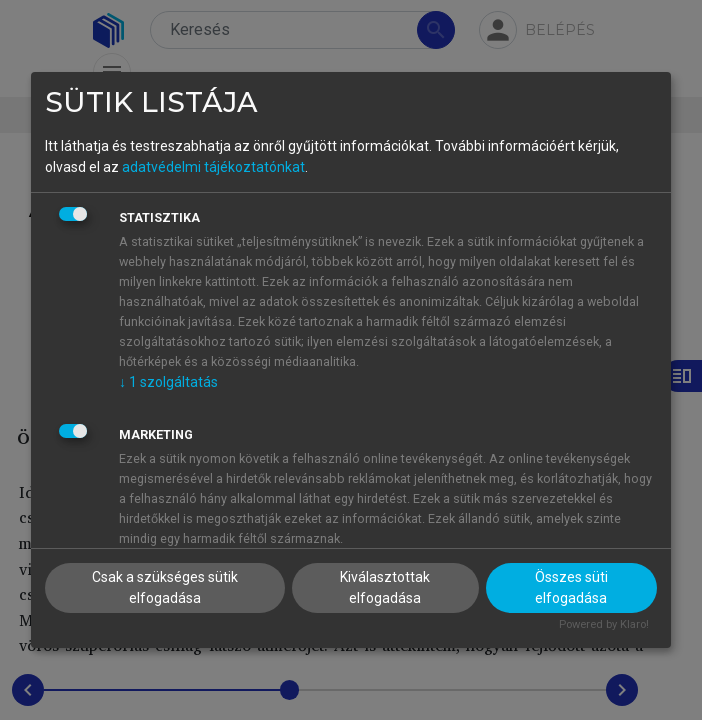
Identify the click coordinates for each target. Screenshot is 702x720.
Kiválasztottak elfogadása (385, 587)
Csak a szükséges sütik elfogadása (165, 587)
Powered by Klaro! (604, 624)
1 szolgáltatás (168, 382)
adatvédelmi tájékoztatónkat (213, 167)
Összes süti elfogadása (571, 587)
